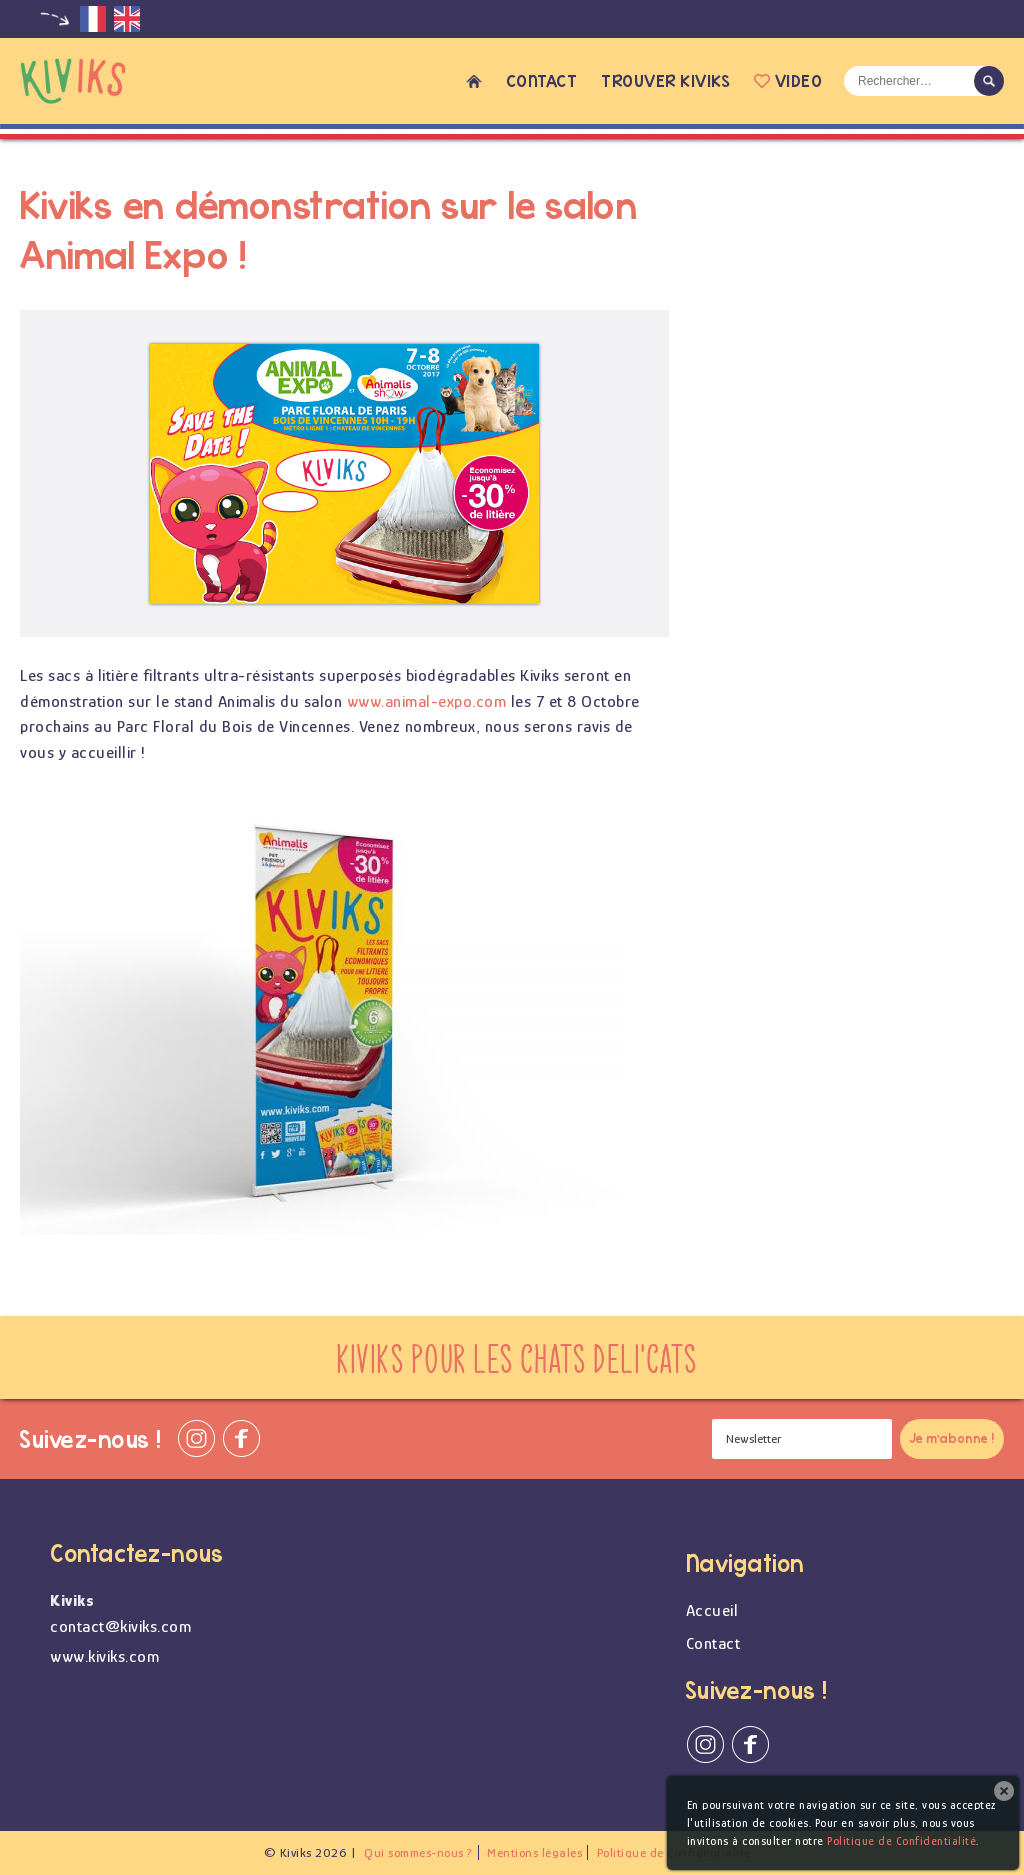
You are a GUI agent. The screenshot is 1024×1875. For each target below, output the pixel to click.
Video (788, 80)
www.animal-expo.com (427, 701)
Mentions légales (534, 1852)
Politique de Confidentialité (901, 1841)
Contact (542, 80)
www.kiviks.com (104, 1656)
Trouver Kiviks (665, 80)
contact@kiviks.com (120, 1626)
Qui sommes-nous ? (418, 1852)
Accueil (474, 81)
